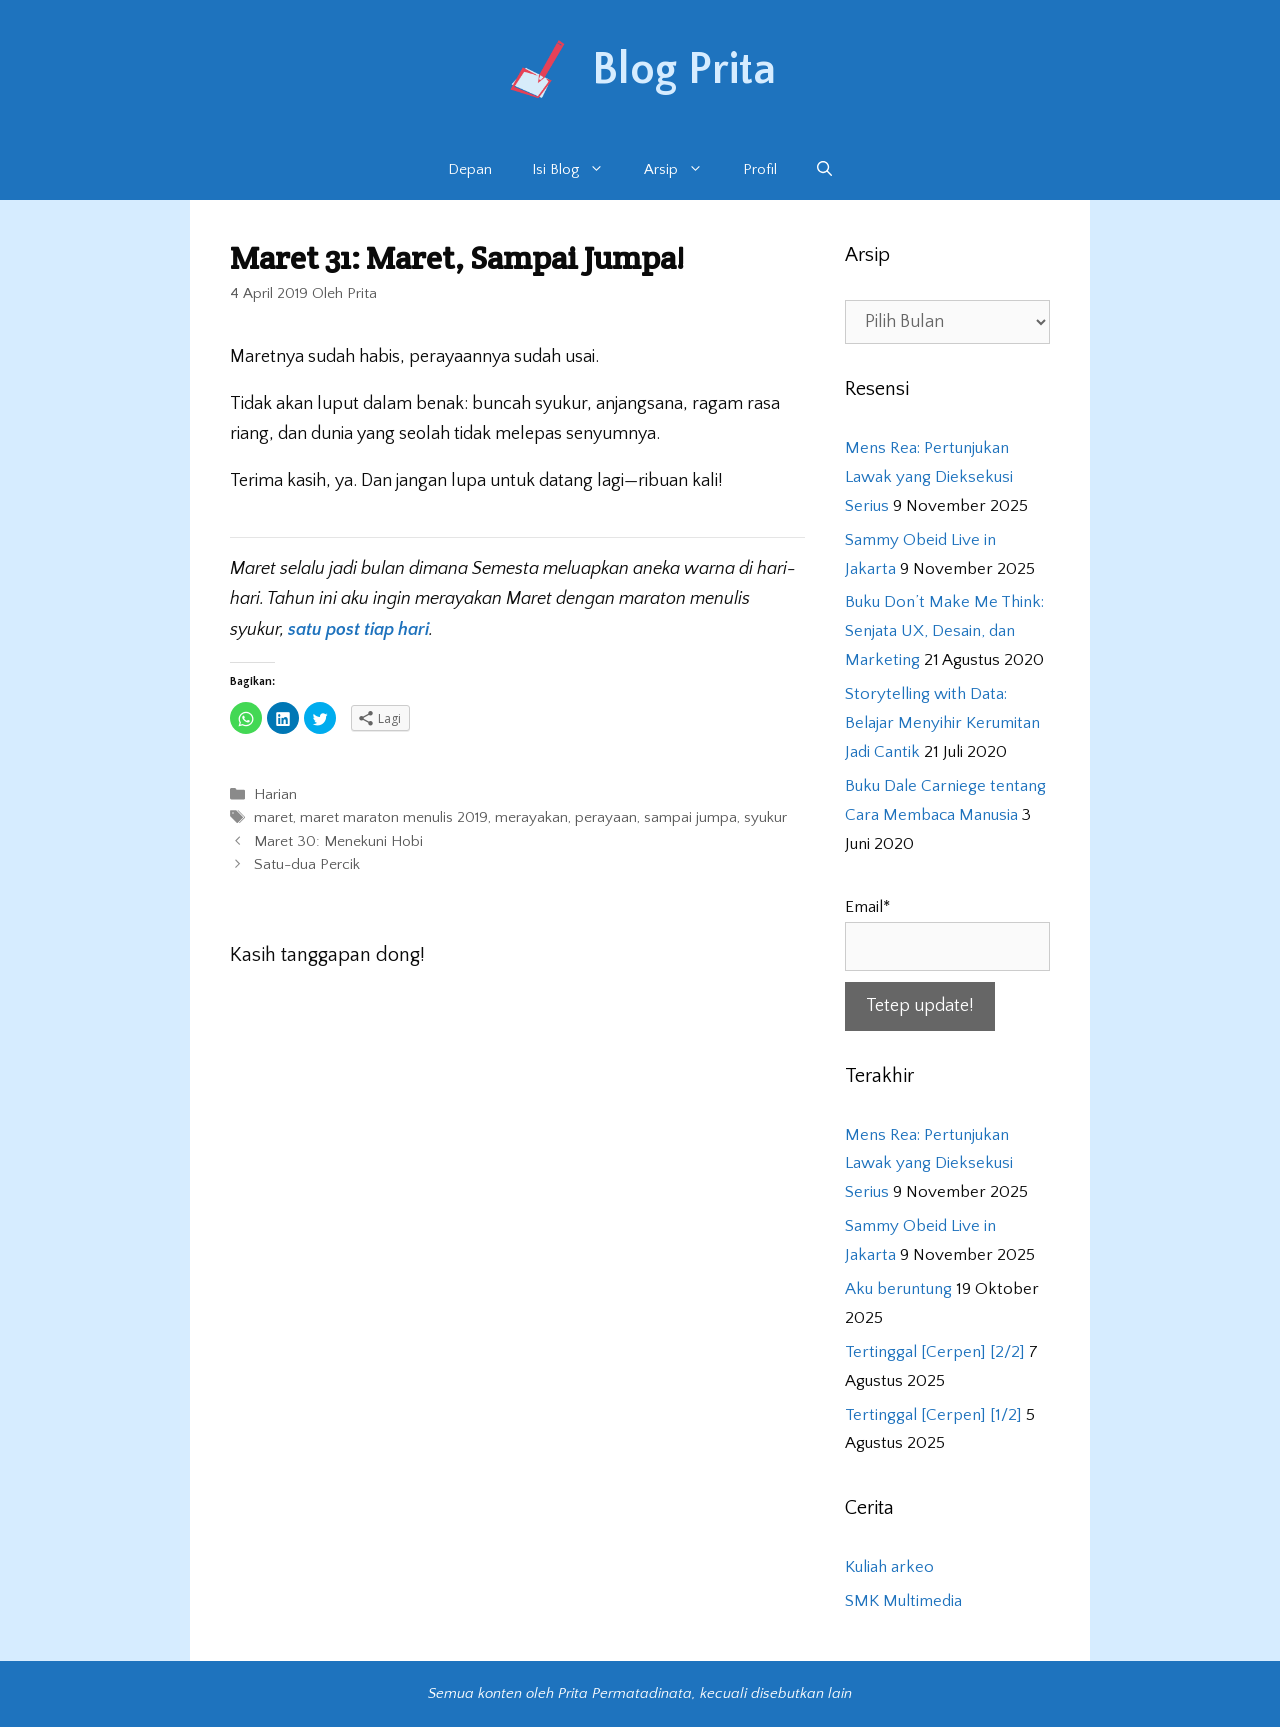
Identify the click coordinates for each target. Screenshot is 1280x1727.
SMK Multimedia (903, 1601)
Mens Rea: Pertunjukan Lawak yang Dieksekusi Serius (929, 477)
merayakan (531, 818)
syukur (765, 818)
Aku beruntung (898, 1289)
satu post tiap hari (358, 630)
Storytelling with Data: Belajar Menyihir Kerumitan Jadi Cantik (942, 723)
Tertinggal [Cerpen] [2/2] (935, 1352)
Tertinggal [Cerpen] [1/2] (933, 1415)
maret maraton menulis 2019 (394, 818)
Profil (760, 169)
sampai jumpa (690, 818)
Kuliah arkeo (889, 1567)
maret (273, 818)
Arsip (683, 170)
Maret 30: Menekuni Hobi (338, 841)
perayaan (606, 818)
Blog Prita (684, 70)
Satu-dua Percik (307, 864)
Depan (470, 169)
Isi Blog (578, 170)
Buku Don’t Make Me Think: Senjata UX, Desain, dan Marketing (944, 631)
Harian (275, 795)
